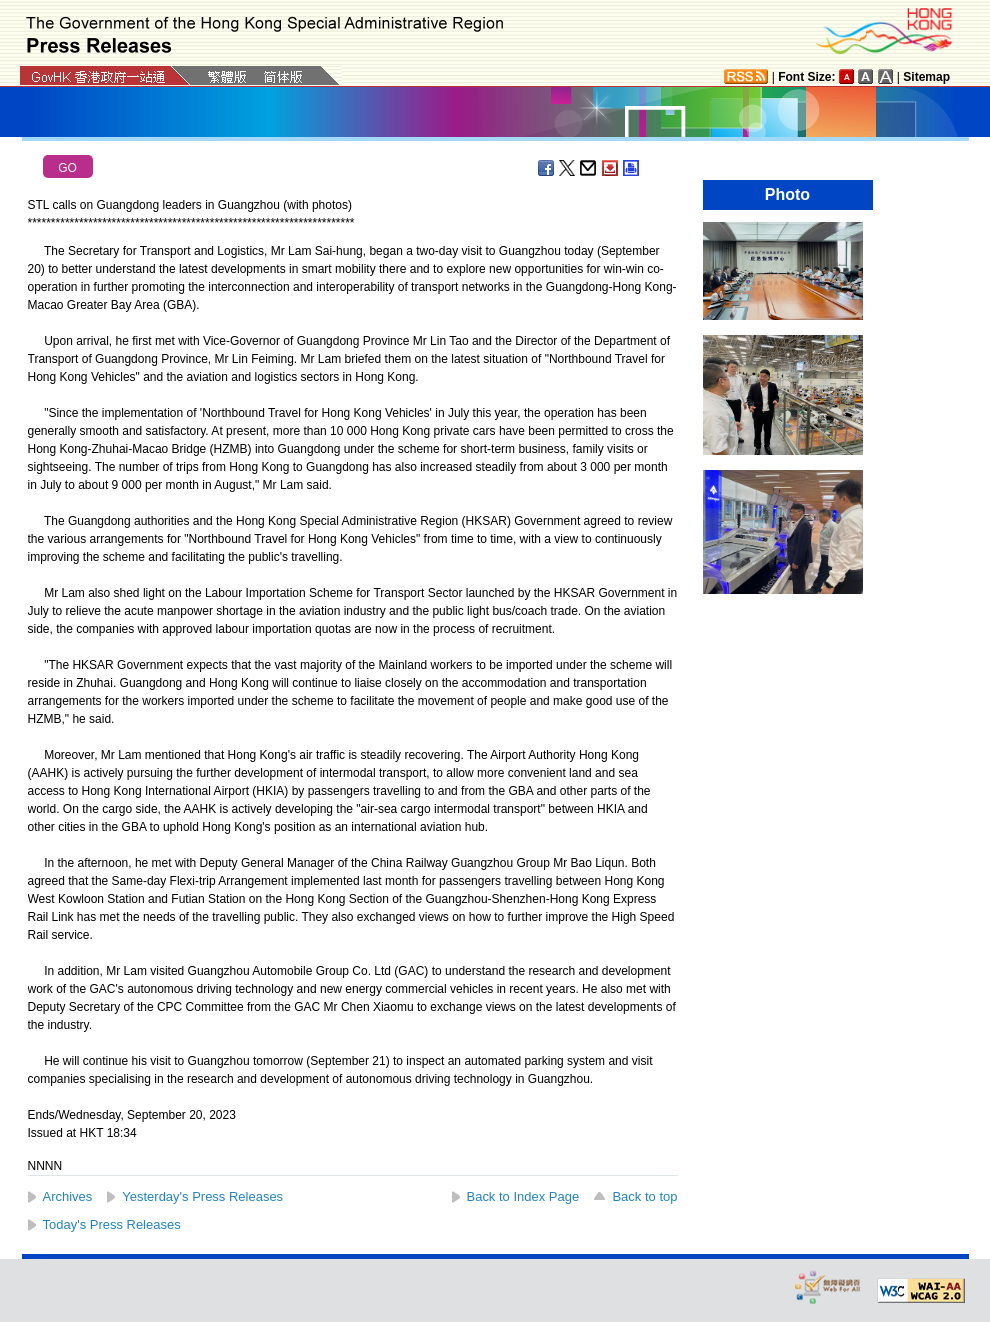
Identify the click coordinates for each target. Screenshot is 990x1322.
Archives (68, 1196)
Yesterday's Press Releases (202, 1196)
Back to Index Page (523, 1196)
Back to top (644, 1196)
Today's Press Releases (112, 1224)
